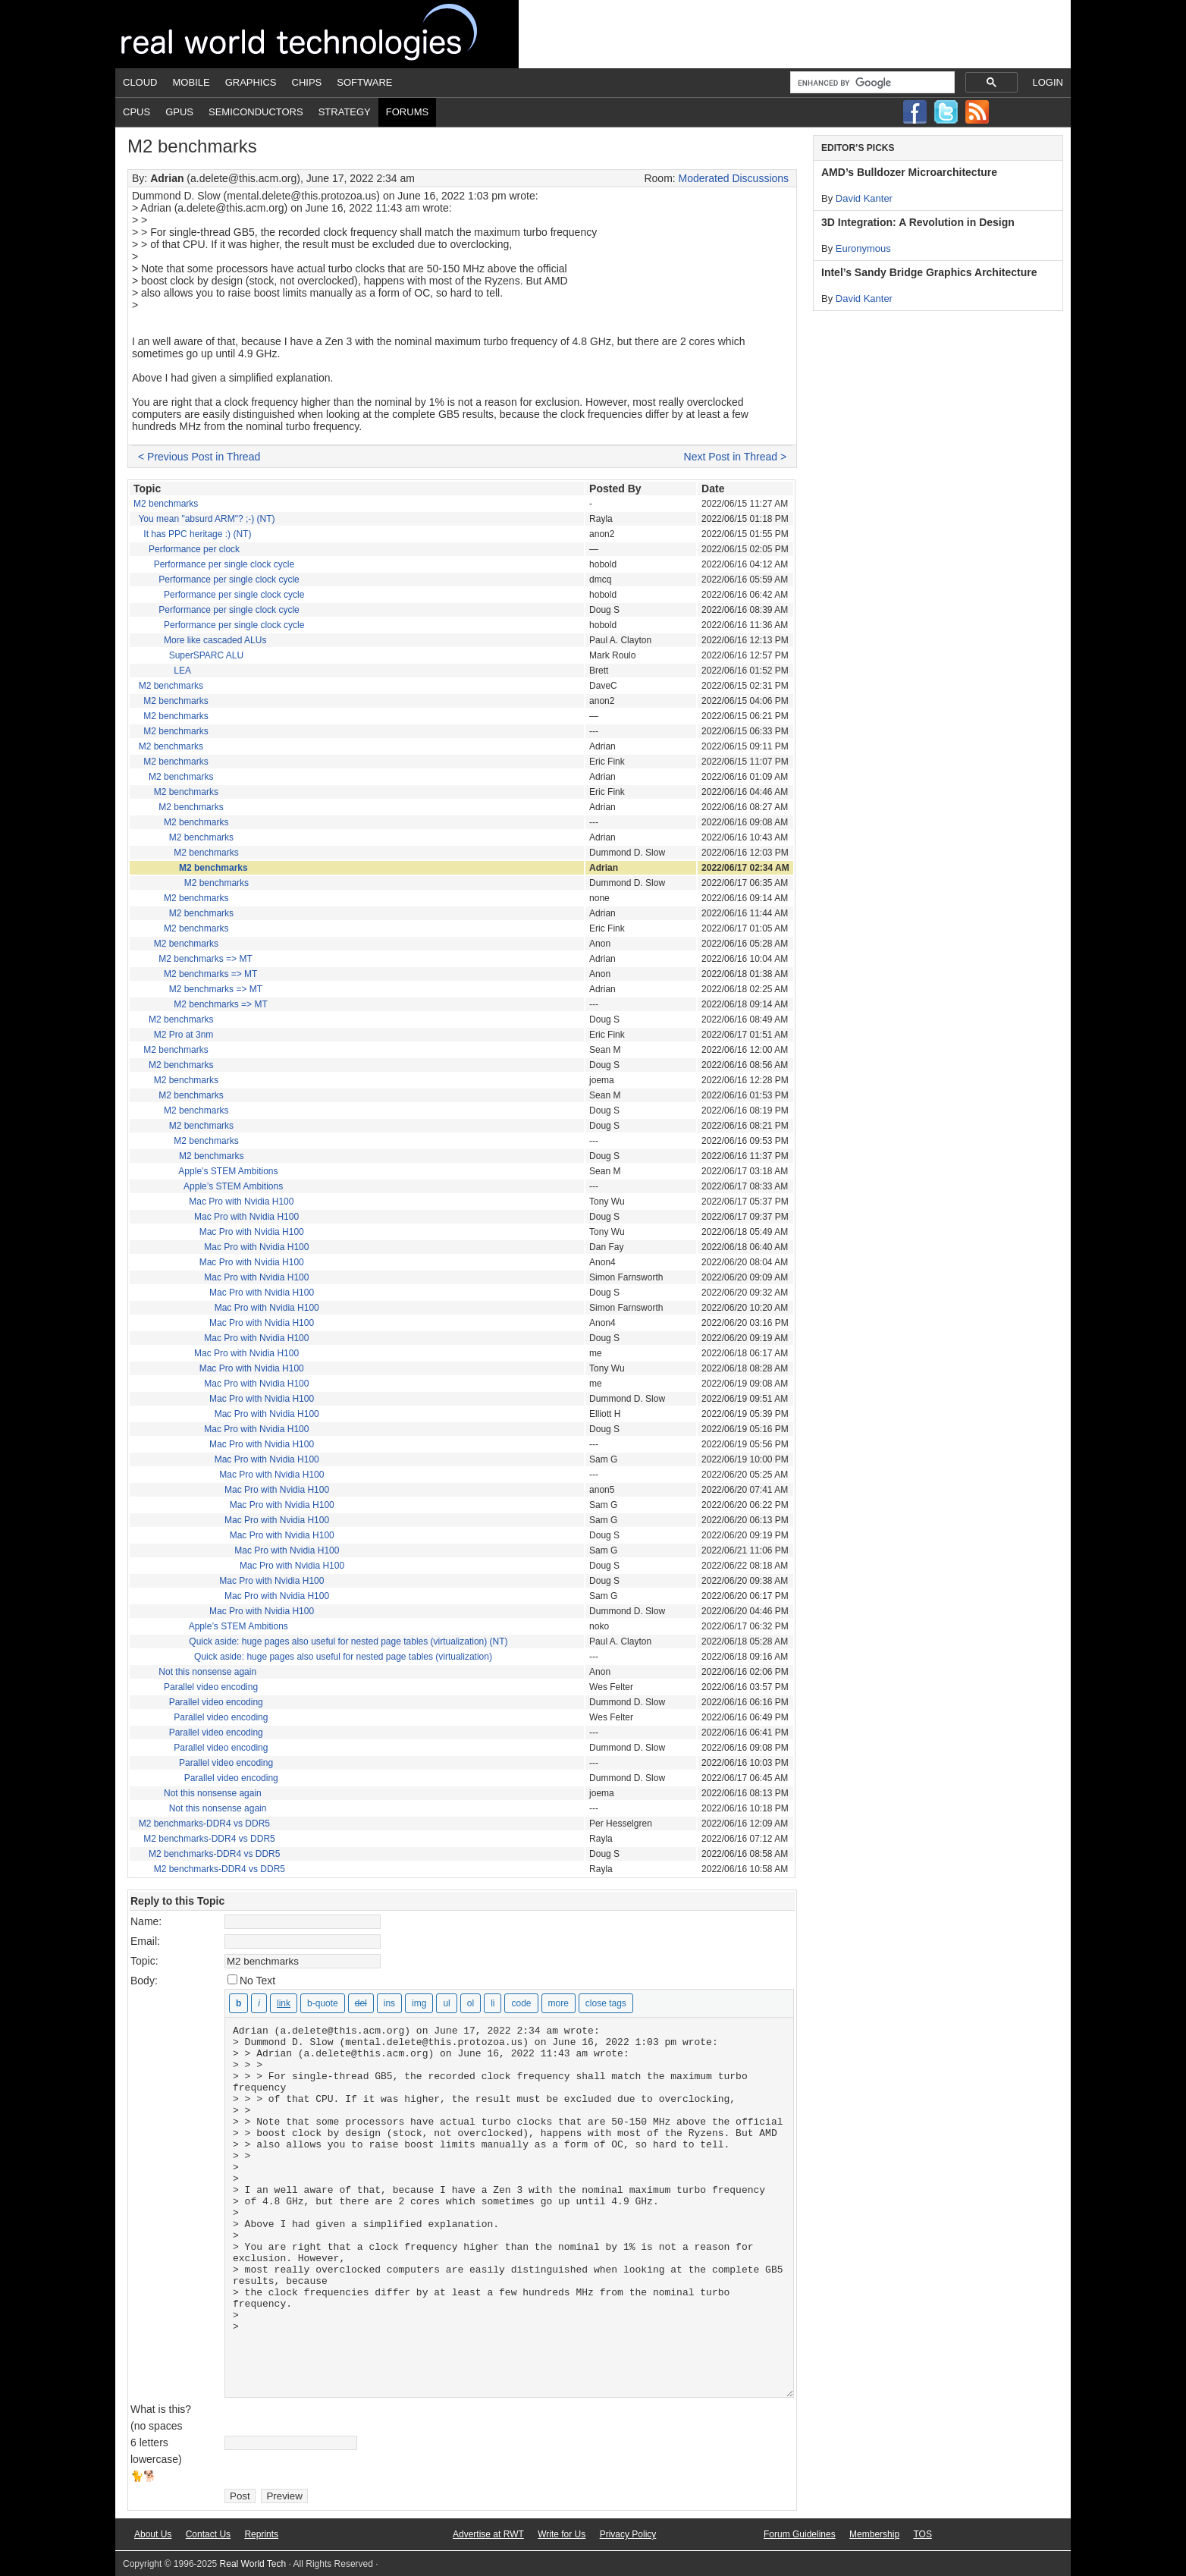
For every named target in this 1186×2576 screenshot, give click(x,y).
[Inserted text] (389, 2003)
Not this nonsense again (207, 1672)
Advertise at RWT (488, 2534)
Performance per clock (194, 549)
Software (364, 82)
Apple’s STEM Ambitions (228, 1171)
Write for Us (561, 2534)
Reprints (261, 2534)
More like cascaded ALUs (215, 640)
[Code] (521, 2003)
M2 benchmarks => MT (205, 958)
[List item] (492, 2003)
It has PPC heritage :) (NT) (197, 534)
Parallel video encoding (211, 1687)
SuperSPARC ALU (206, 655)
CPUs (136, 112)
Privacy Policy (628, 2534)
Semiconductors (256, 112)
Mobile (191, 82)
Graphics (251, 82)
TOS (922, 2534)
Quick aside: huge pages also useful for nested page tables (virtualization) (343, 1656)
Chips (307, 82)
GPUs (179, 112)
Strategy (344, 112)
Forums (407, 112)
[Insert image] (419, 2003)
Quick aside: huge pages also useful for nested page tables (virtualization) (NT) (348, 1641)
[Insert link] (283, 2003)
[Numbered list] (470, 2003)
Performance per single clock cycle (224, 564)
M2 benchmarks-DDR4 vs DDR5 (204, 1823)
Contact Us (208, 2534)
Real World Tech (317, 34)
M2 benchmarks (165, 503)
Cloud (140, 82)
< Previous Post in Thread (199, 457)
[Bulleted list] (446, 2003)
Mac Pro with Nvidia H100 (241, 1201)
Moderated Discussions (734, 178)
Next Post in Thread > (735, 457)
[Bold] (238, 2003)
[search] (871, 83)
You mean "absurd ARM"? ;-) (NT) (206, 519)
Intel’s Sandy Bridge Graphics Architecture (929, 272)
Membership (874, 2534)
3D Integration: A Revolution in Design (918, 222)
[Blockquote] (322, 2003)
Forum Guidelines (800, 2534)
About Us (152, 2534)
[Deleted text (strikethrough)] (361, 2003)
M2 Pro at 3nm (184, 1034)
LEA (182, 670)
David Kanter (864, 198)
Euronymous (863, 248)
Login (1048, 82)
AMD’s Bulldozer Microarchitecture (909, 172)
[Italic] (259, 2003)
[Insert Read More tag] (558, 2003)
